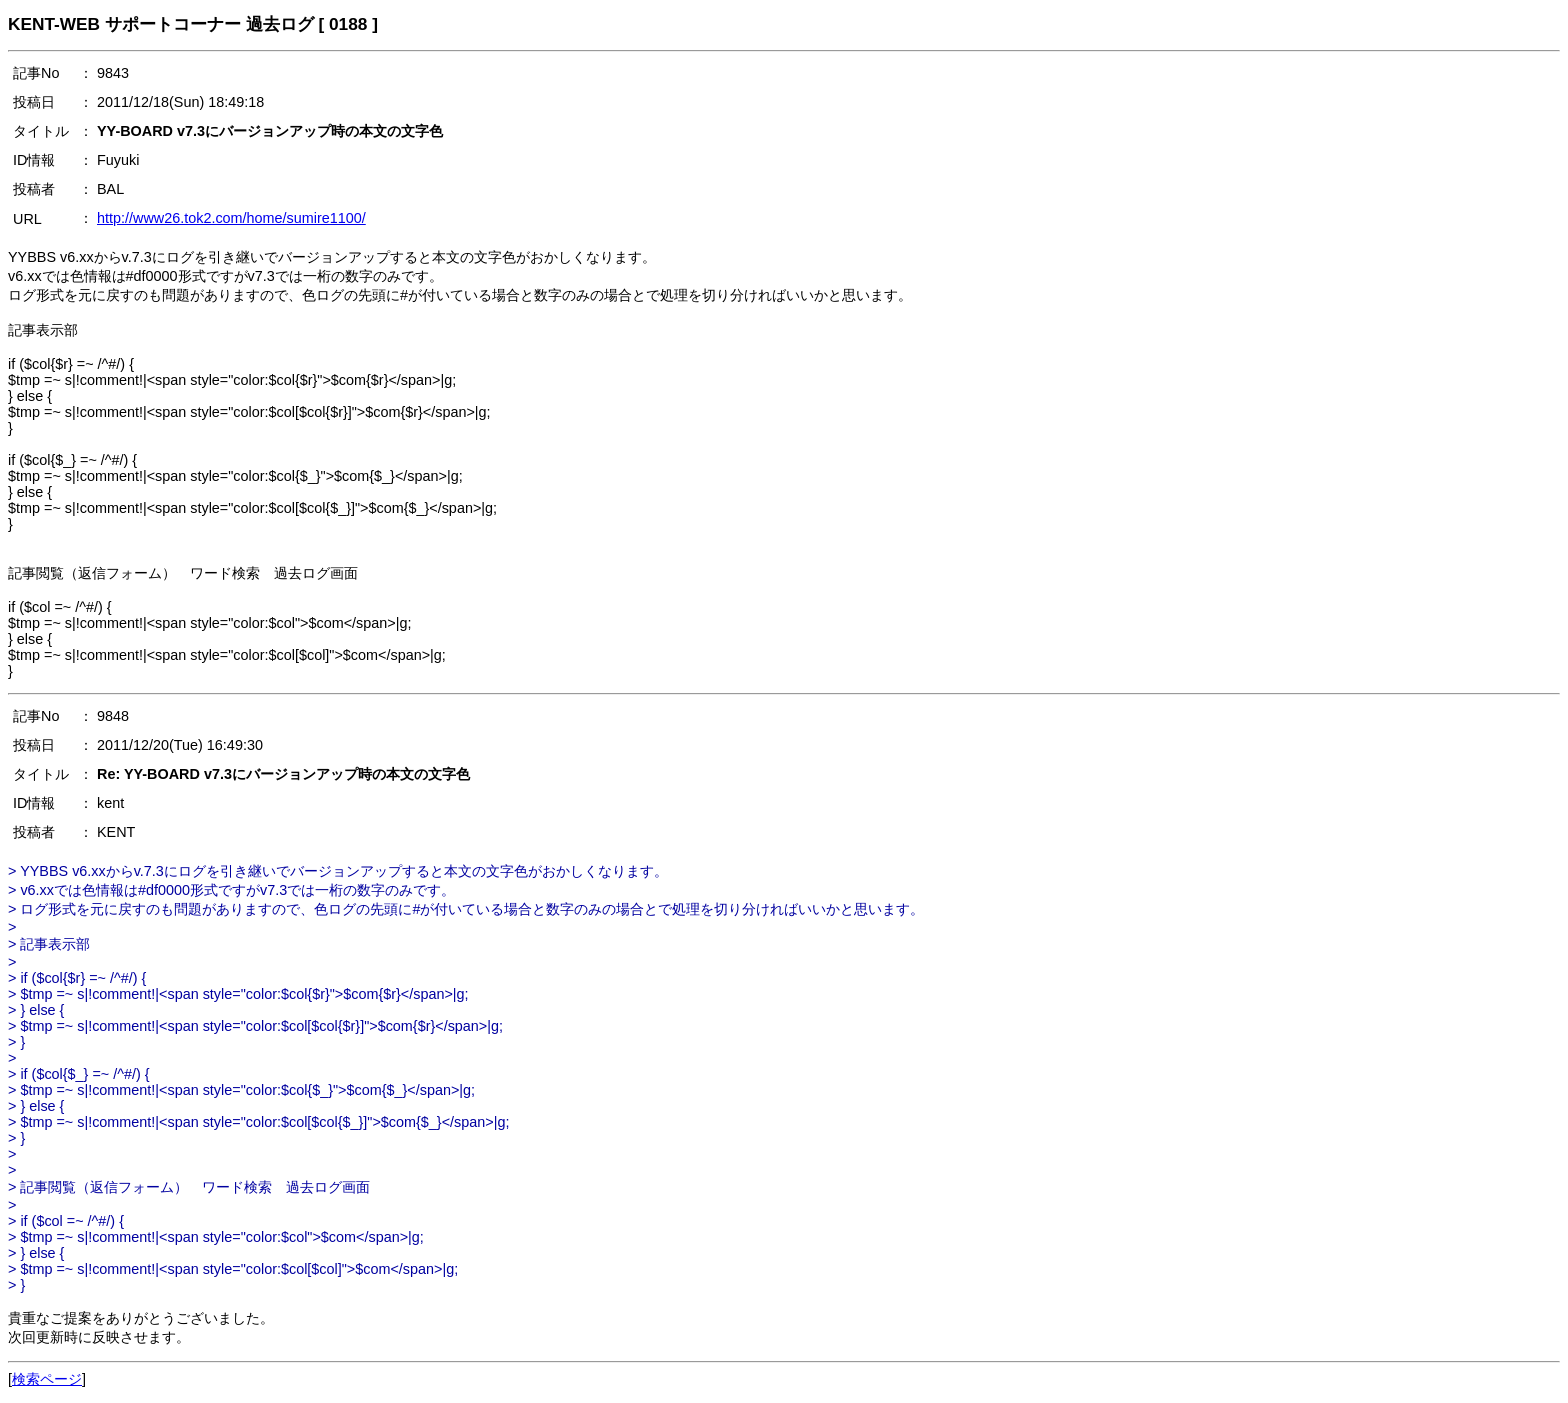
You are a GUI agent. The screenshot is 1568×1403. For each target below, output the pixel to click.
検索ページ (47, 1379)
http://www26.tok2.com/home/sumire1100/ (231, 218)
